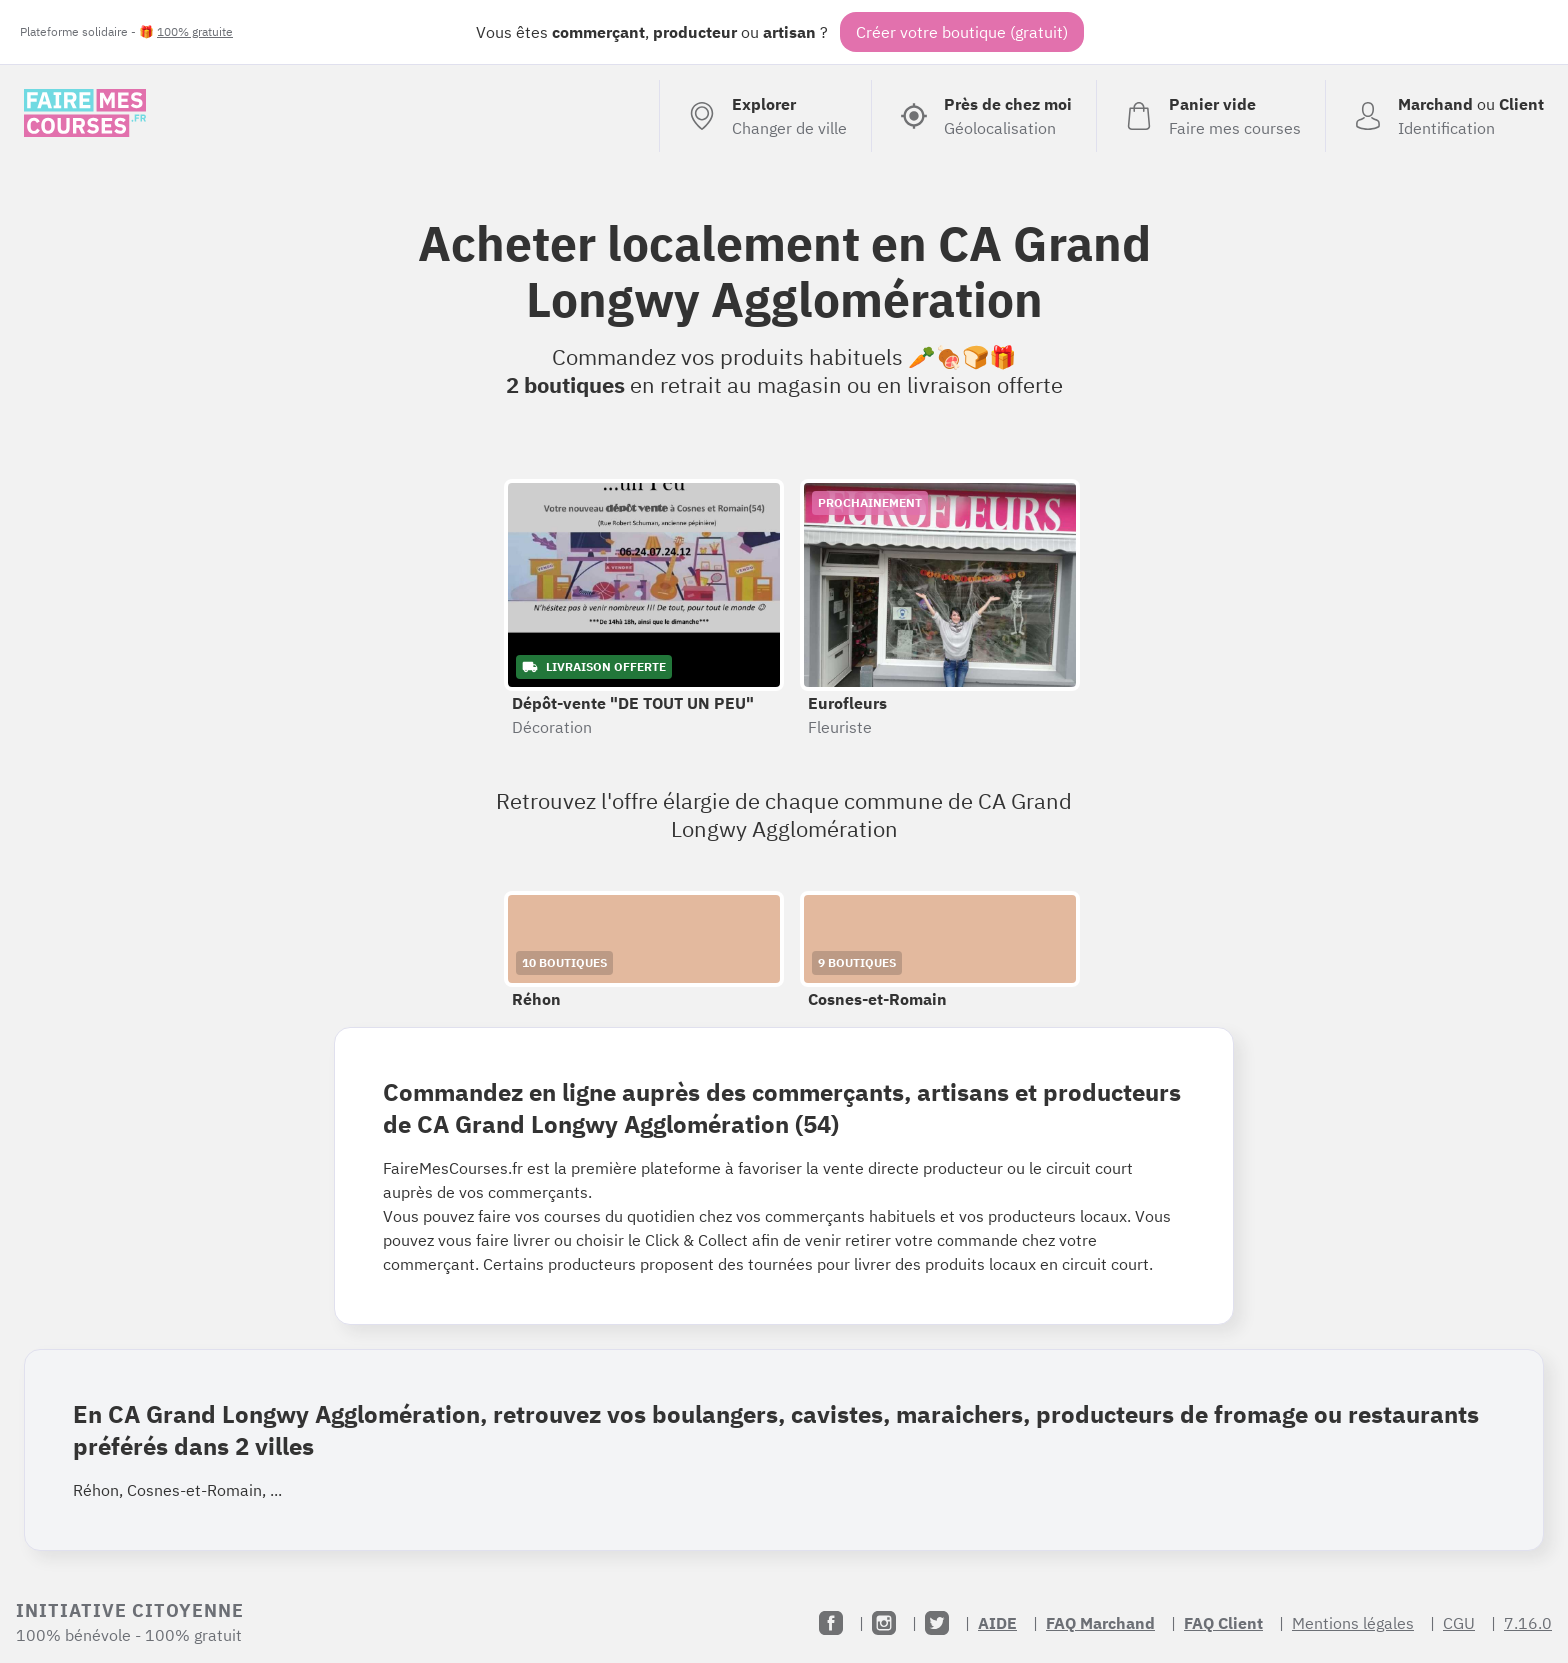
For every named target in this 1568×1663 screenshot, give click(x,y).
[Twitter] (937, 1623)
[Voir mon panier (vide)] (1210, 116)
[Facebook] (831, 1623)
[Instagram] (884, 1623)
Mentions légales (1353, 1623)
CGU (1459, 1623)
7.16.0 (1528, 1623)
